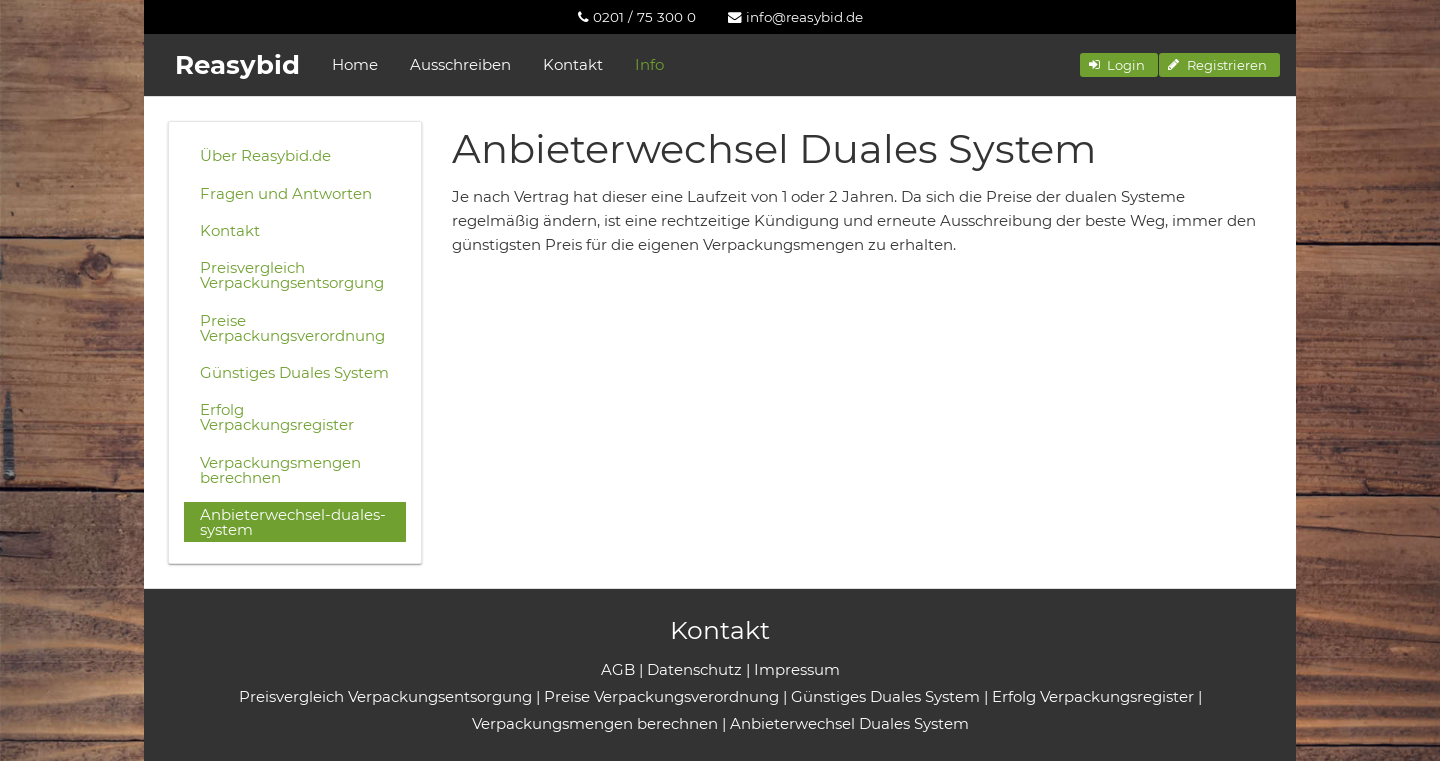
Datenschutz (694, 669)
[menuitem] (637, 17)
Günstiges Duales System (294, 372)
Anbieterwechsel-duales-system (293, 522)
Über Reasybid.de (265, 155)
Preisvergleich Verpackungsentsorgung (292, 275)
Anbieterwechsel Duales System (849, 723)
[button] (1119, 65)
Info (649, 64)
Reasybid (237, 65)
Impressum (797, 669)
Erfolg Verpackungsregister (277, 417)
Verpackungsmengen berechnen (280, 470)
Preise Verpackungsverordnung (292, 328)
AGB (618, 669)
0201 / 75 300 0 (637, 17)
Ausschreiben (460, 64)
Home (355, 64)
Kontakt (573, 64)
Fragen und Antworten (286, 193)
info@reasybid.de (795, 17)
